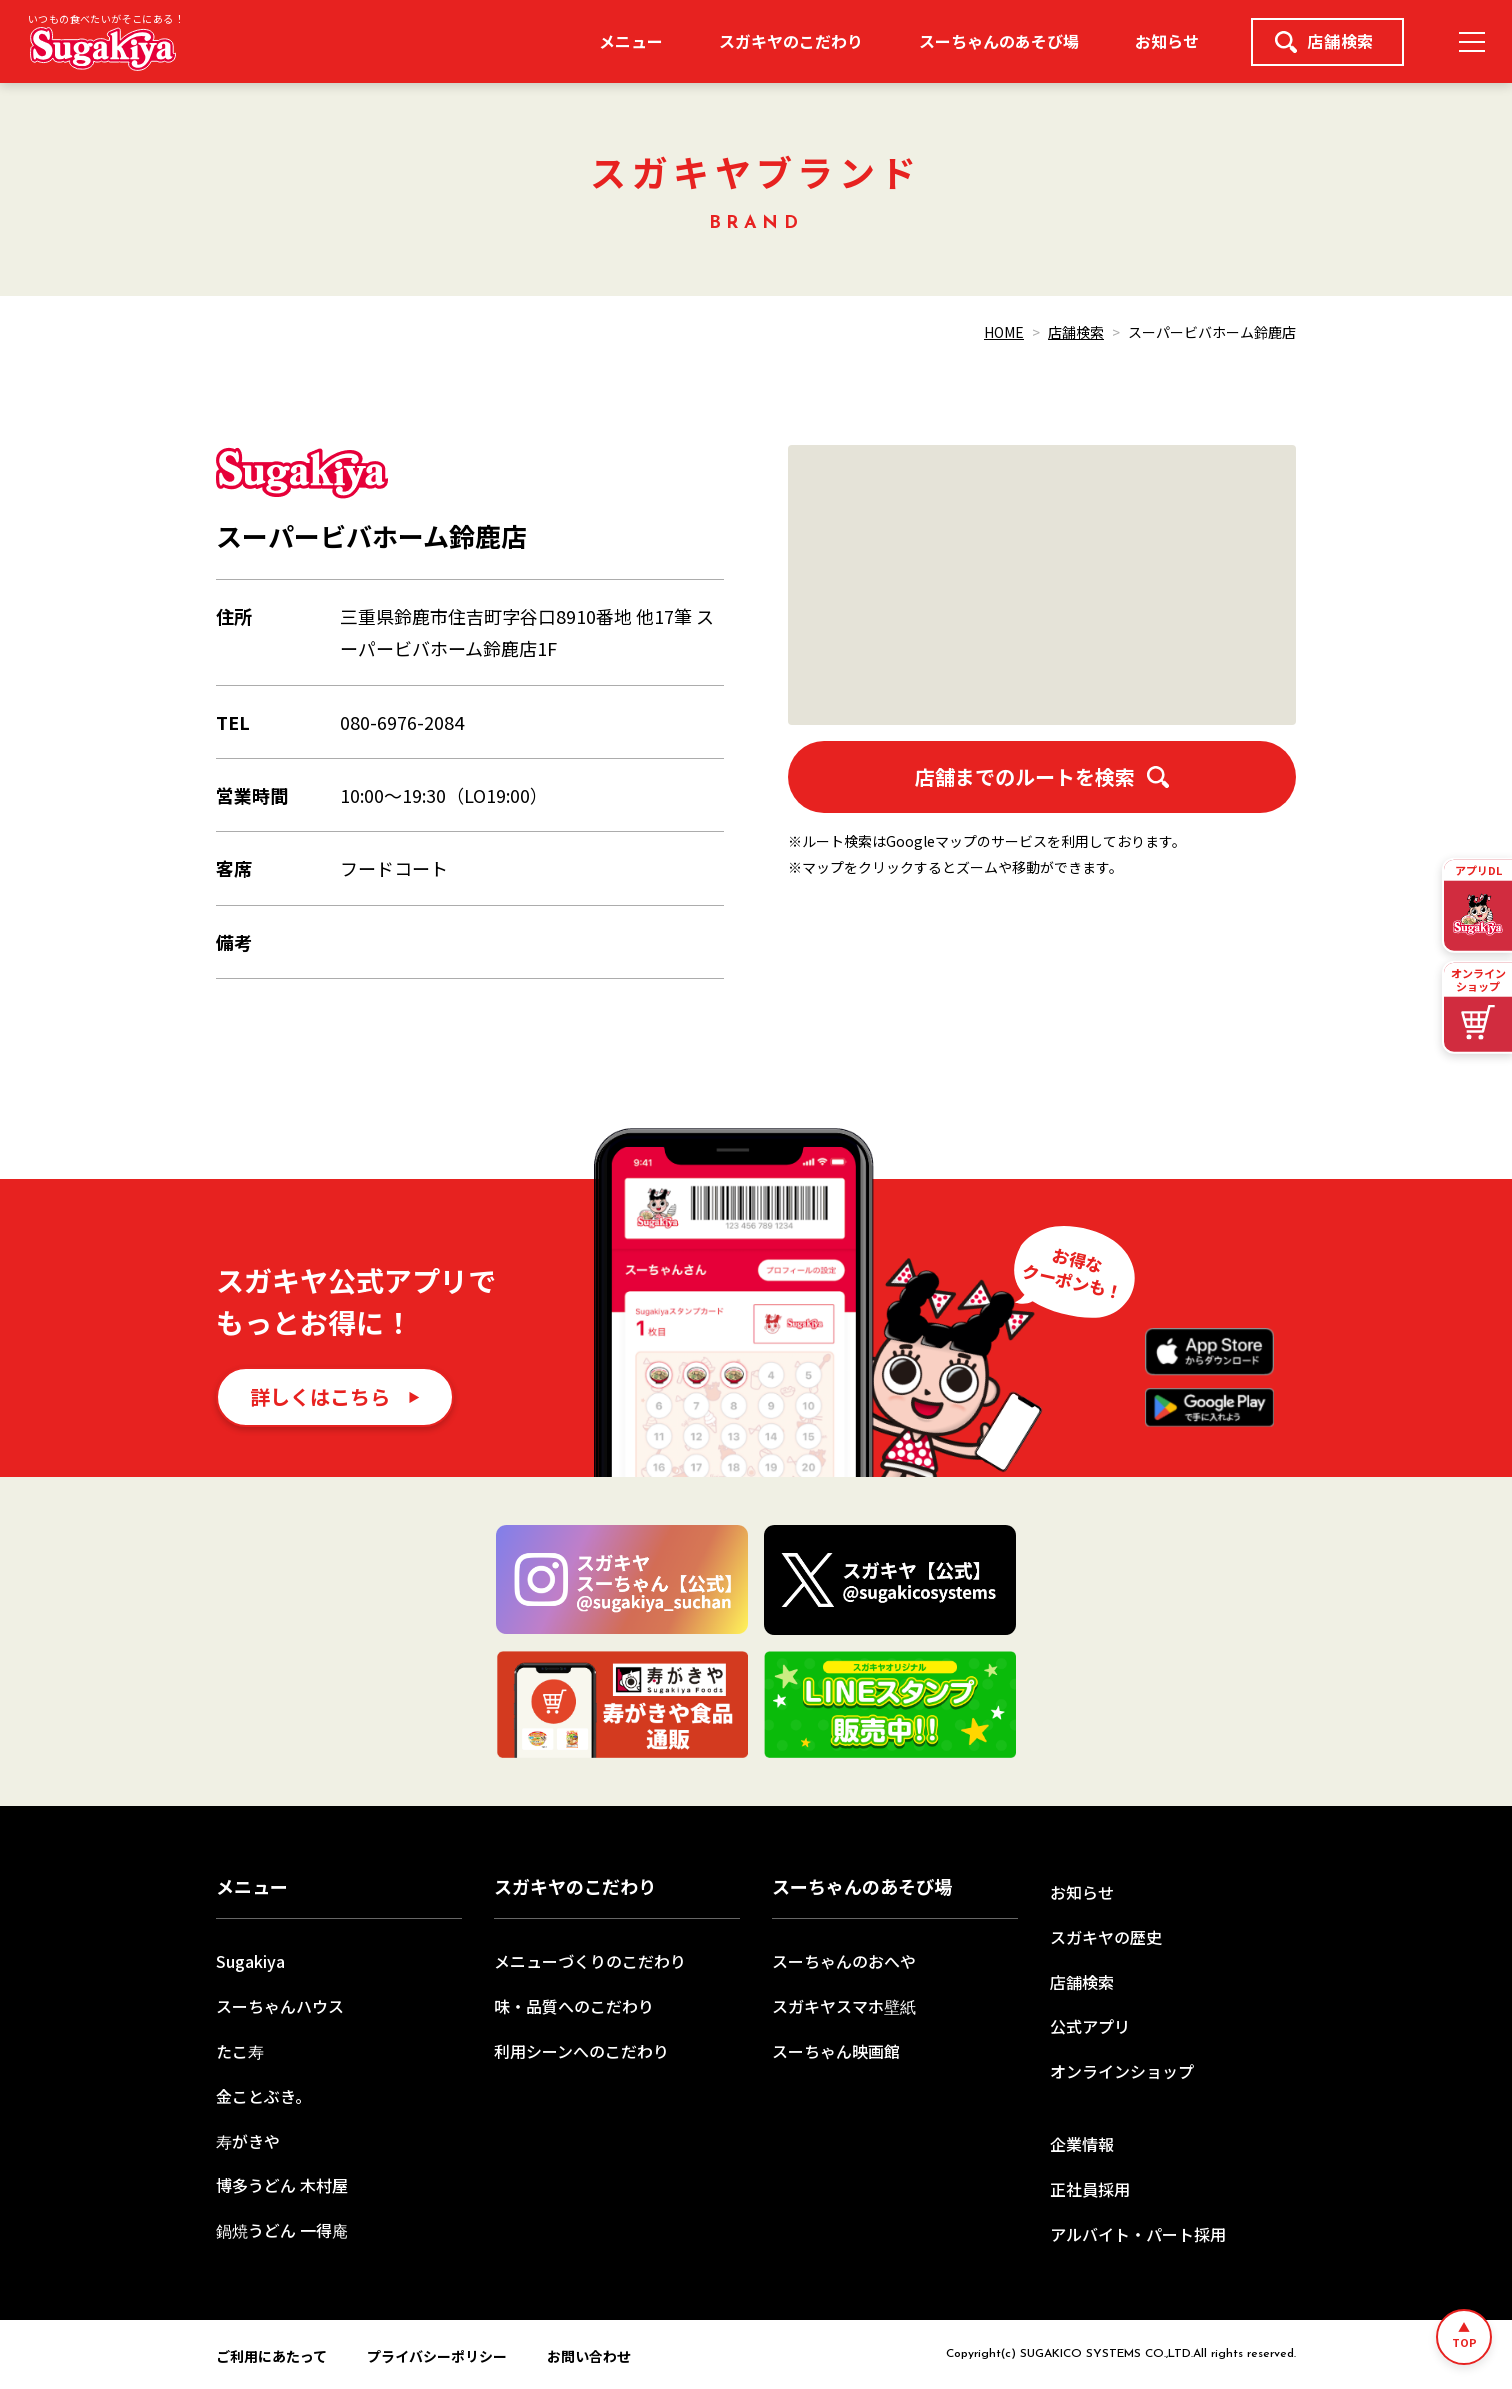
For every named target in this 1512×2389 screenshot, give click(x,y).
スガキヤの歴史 (1106, 1937)
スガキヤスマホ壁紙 (844, 2006)
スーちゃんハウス (280, 2006)
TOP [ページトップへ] (1464, 2342)
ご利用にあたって (271, 2356)
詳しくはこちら (320, 1396)
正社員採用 (1090, 2189)
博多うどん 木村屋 (282, 2185)
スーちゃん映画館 (836, 2051)
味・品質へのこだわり (574, 2006)
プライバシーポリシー (437, 2356)
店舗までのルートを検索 (1042, 776)
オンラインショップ (1122, 2071)
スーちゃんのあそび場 (999, 41)
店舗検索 (1324, 41)
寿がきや (248, 2141)
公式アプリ (1090, 2026)
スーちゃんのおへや (844, 1961)
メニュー (631, 41)
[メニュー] (1472, 42)
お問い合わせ (589, 2356)
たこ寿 (240, 2051)
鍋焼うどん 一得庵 (282, 2230)
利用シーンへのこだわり (581, 2051)
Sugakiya (250, 1961)
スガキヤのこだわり (791, 41)
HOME (1004, 332)
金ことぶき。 (263, 2096)
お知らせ (1167, 41)
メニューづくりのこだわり (590, 1961)
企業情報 (1082, 2144)
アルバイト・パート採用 (1138, 2234)
